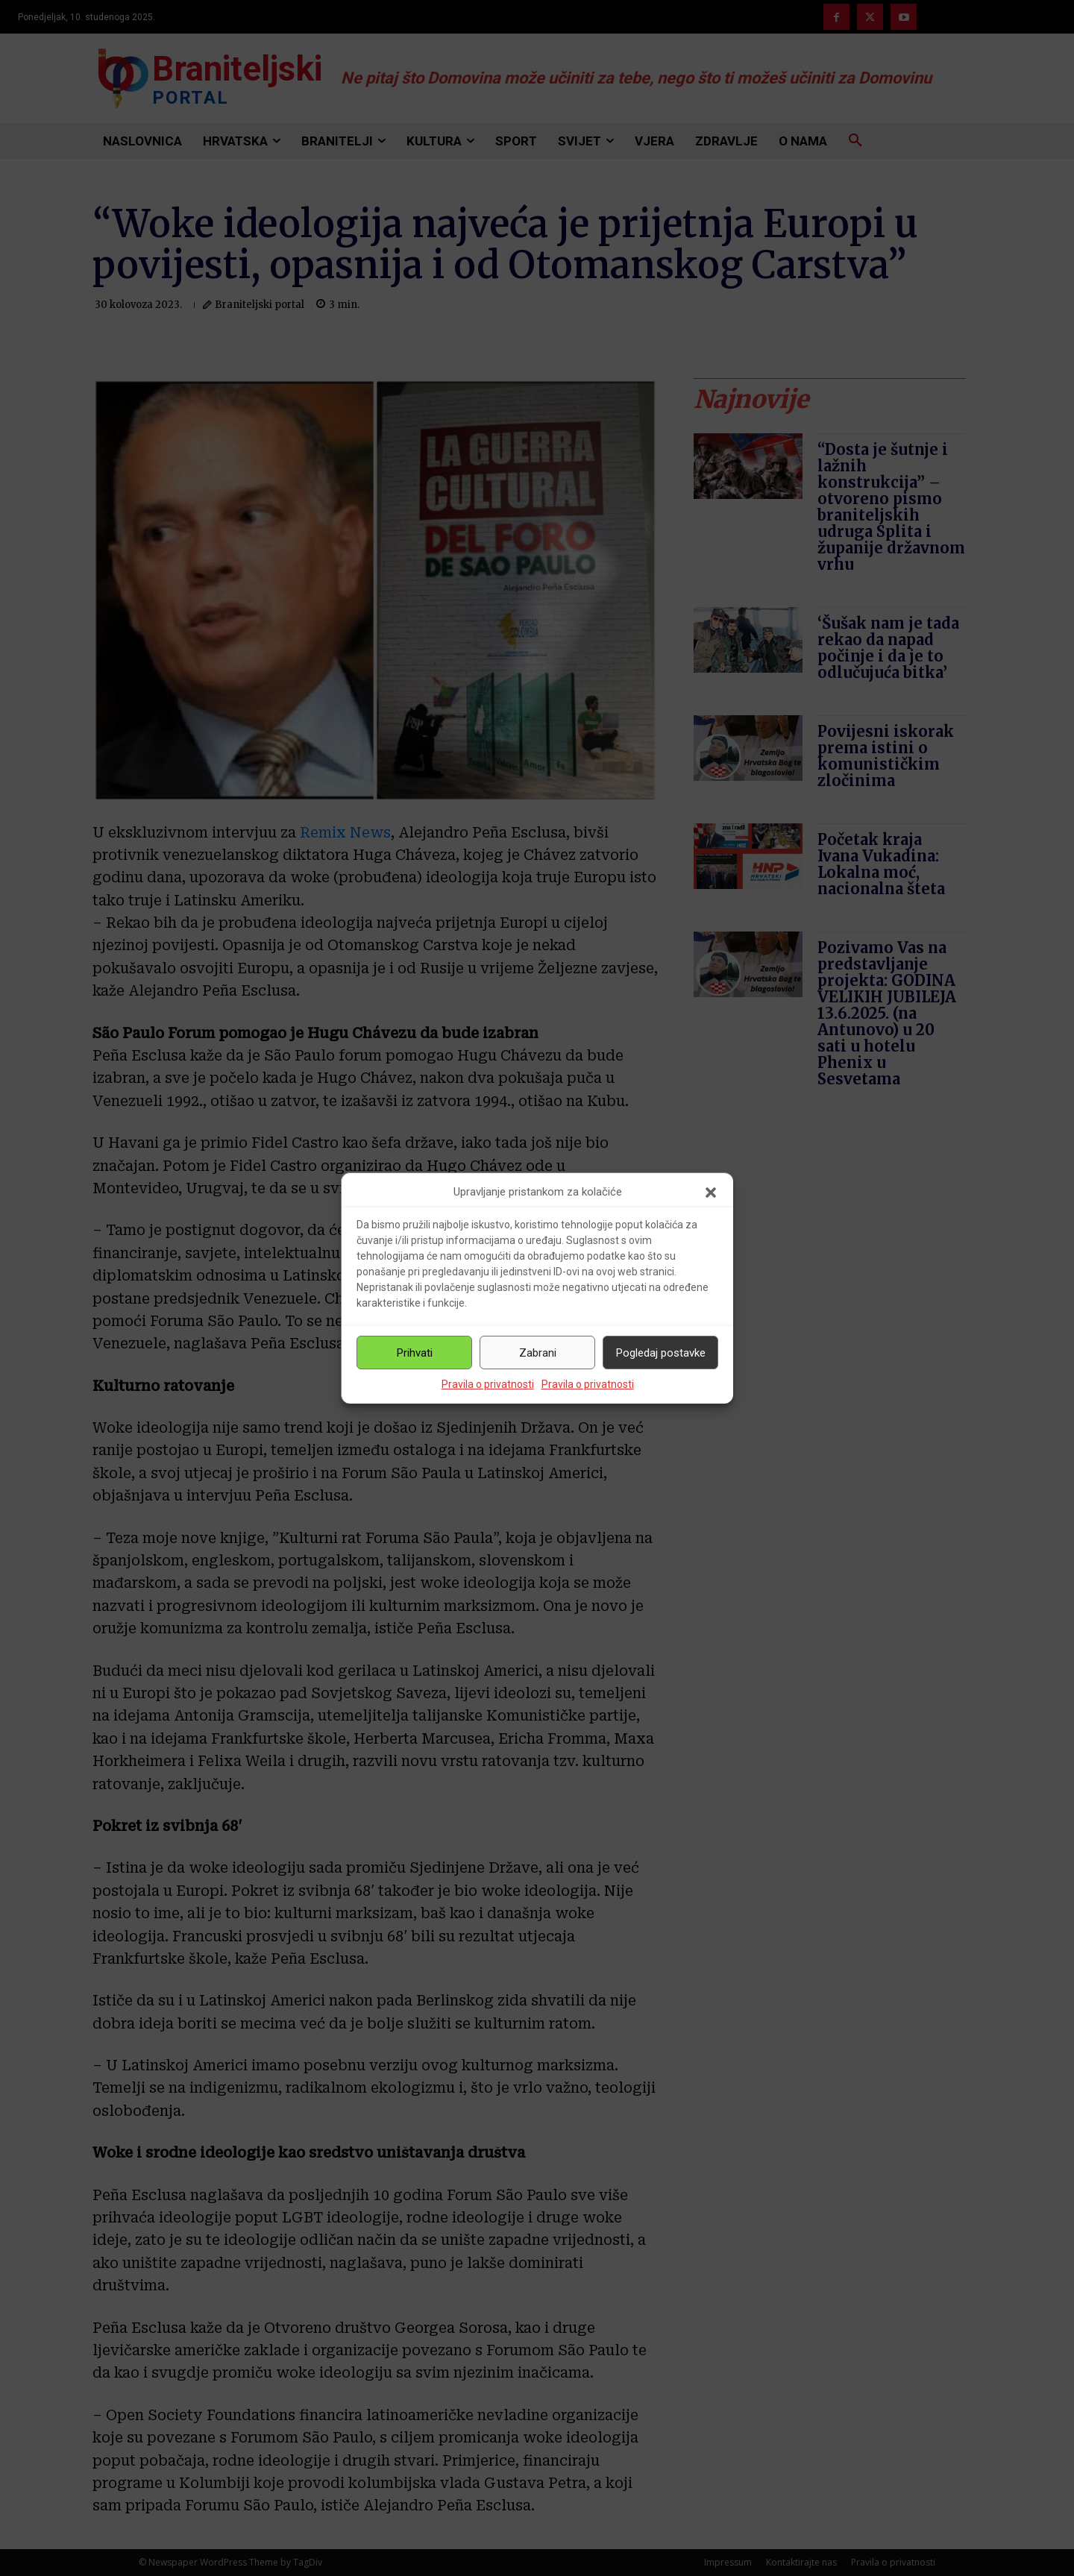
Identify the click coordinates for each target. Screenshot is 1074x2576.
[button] (710, 1192)
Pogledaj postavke (661, 1353)
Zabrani (537, 1353)
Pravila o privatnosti (488, 1384)
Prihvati (415, 1353)
